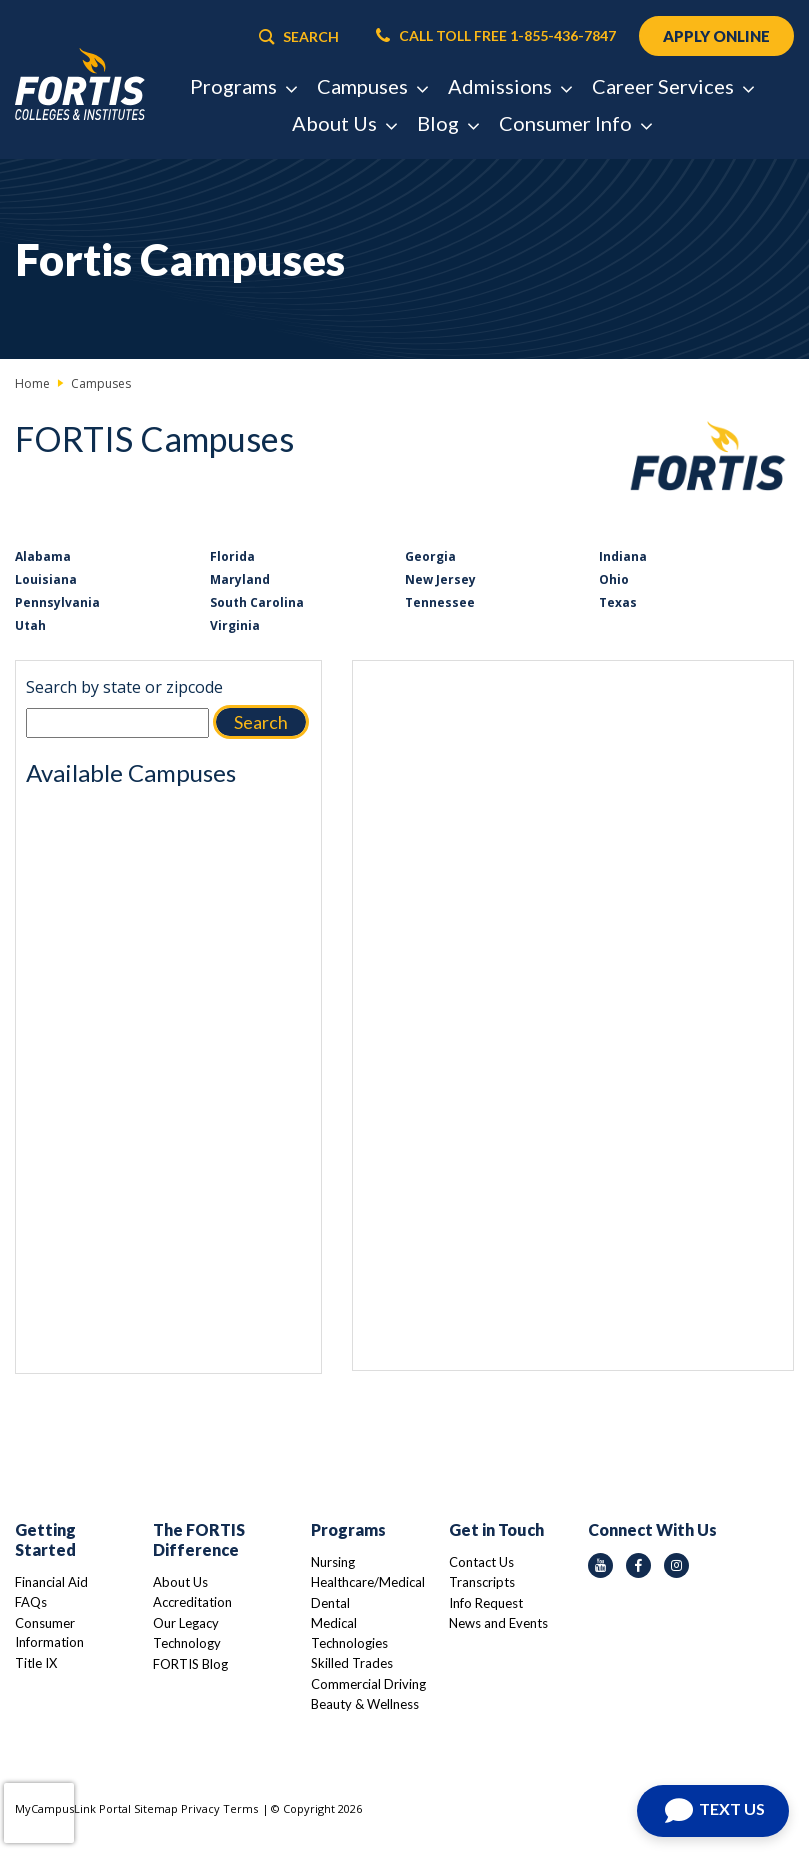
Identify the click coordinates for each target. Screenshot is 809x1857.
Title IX (36, 1663)
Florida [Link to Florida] (232, 556)
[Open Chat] (713, 1811)
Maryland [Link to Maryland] (240, 579)
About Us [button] (344, 123)
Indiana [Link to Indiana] (623, 556)
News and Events (498, 1623)
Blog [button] (447, 123)
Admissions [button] (509, 86)
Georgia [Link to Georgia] (430, 556)
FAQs (31, 1602)
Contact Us (481, 1562)
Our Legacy (186, 1623)
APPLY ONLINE (716, 36)
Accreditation (192, 1602)
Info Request (486, 1603)
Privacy (200, 1808)
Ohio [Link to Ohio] (614, 579)
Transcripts (482, 1582)
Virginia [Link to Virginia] (235, 625)
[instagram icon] (676, 1565)
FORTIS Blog (190, 1664)
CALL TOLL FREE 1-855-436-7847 (496, 36)
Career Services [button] (672, 86)
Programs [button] (243, 86)
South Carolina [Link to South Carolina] (257, 602)
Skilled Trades (352, 1663)
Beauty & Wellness (365, 1704)
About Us (180, 1582)
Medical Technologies (349, 1633)
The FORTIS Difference (199, 1539)
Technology (187, 1643)
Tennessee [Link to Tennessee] (440, 602)
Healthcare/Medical (368, 1582)
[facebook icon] (638, 1565)
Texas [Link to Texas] (618, 602)
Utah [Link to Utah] (30, 625)
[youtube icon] (600, 1565)
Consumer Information (49, 1633)
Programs (348, 1529)
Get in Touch (496, 1529)
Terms (240, 1808)
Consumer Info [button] (575, 123)
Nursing (333, 1562)
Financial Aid (51, 1582)
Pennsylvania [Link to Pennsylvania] (57, 602)
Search (261, 722)
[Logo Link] (80, 85)
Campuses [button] (372, 86)
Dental (330, 1603)
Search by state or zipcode (124, 687)
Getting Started (45, 1539)
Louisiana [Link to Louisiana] (46, 579)
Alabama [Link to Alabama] (43, 556)
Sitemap (156, 1808)
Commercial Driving (368, 1684)
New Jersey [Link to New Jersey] (440, 579)
